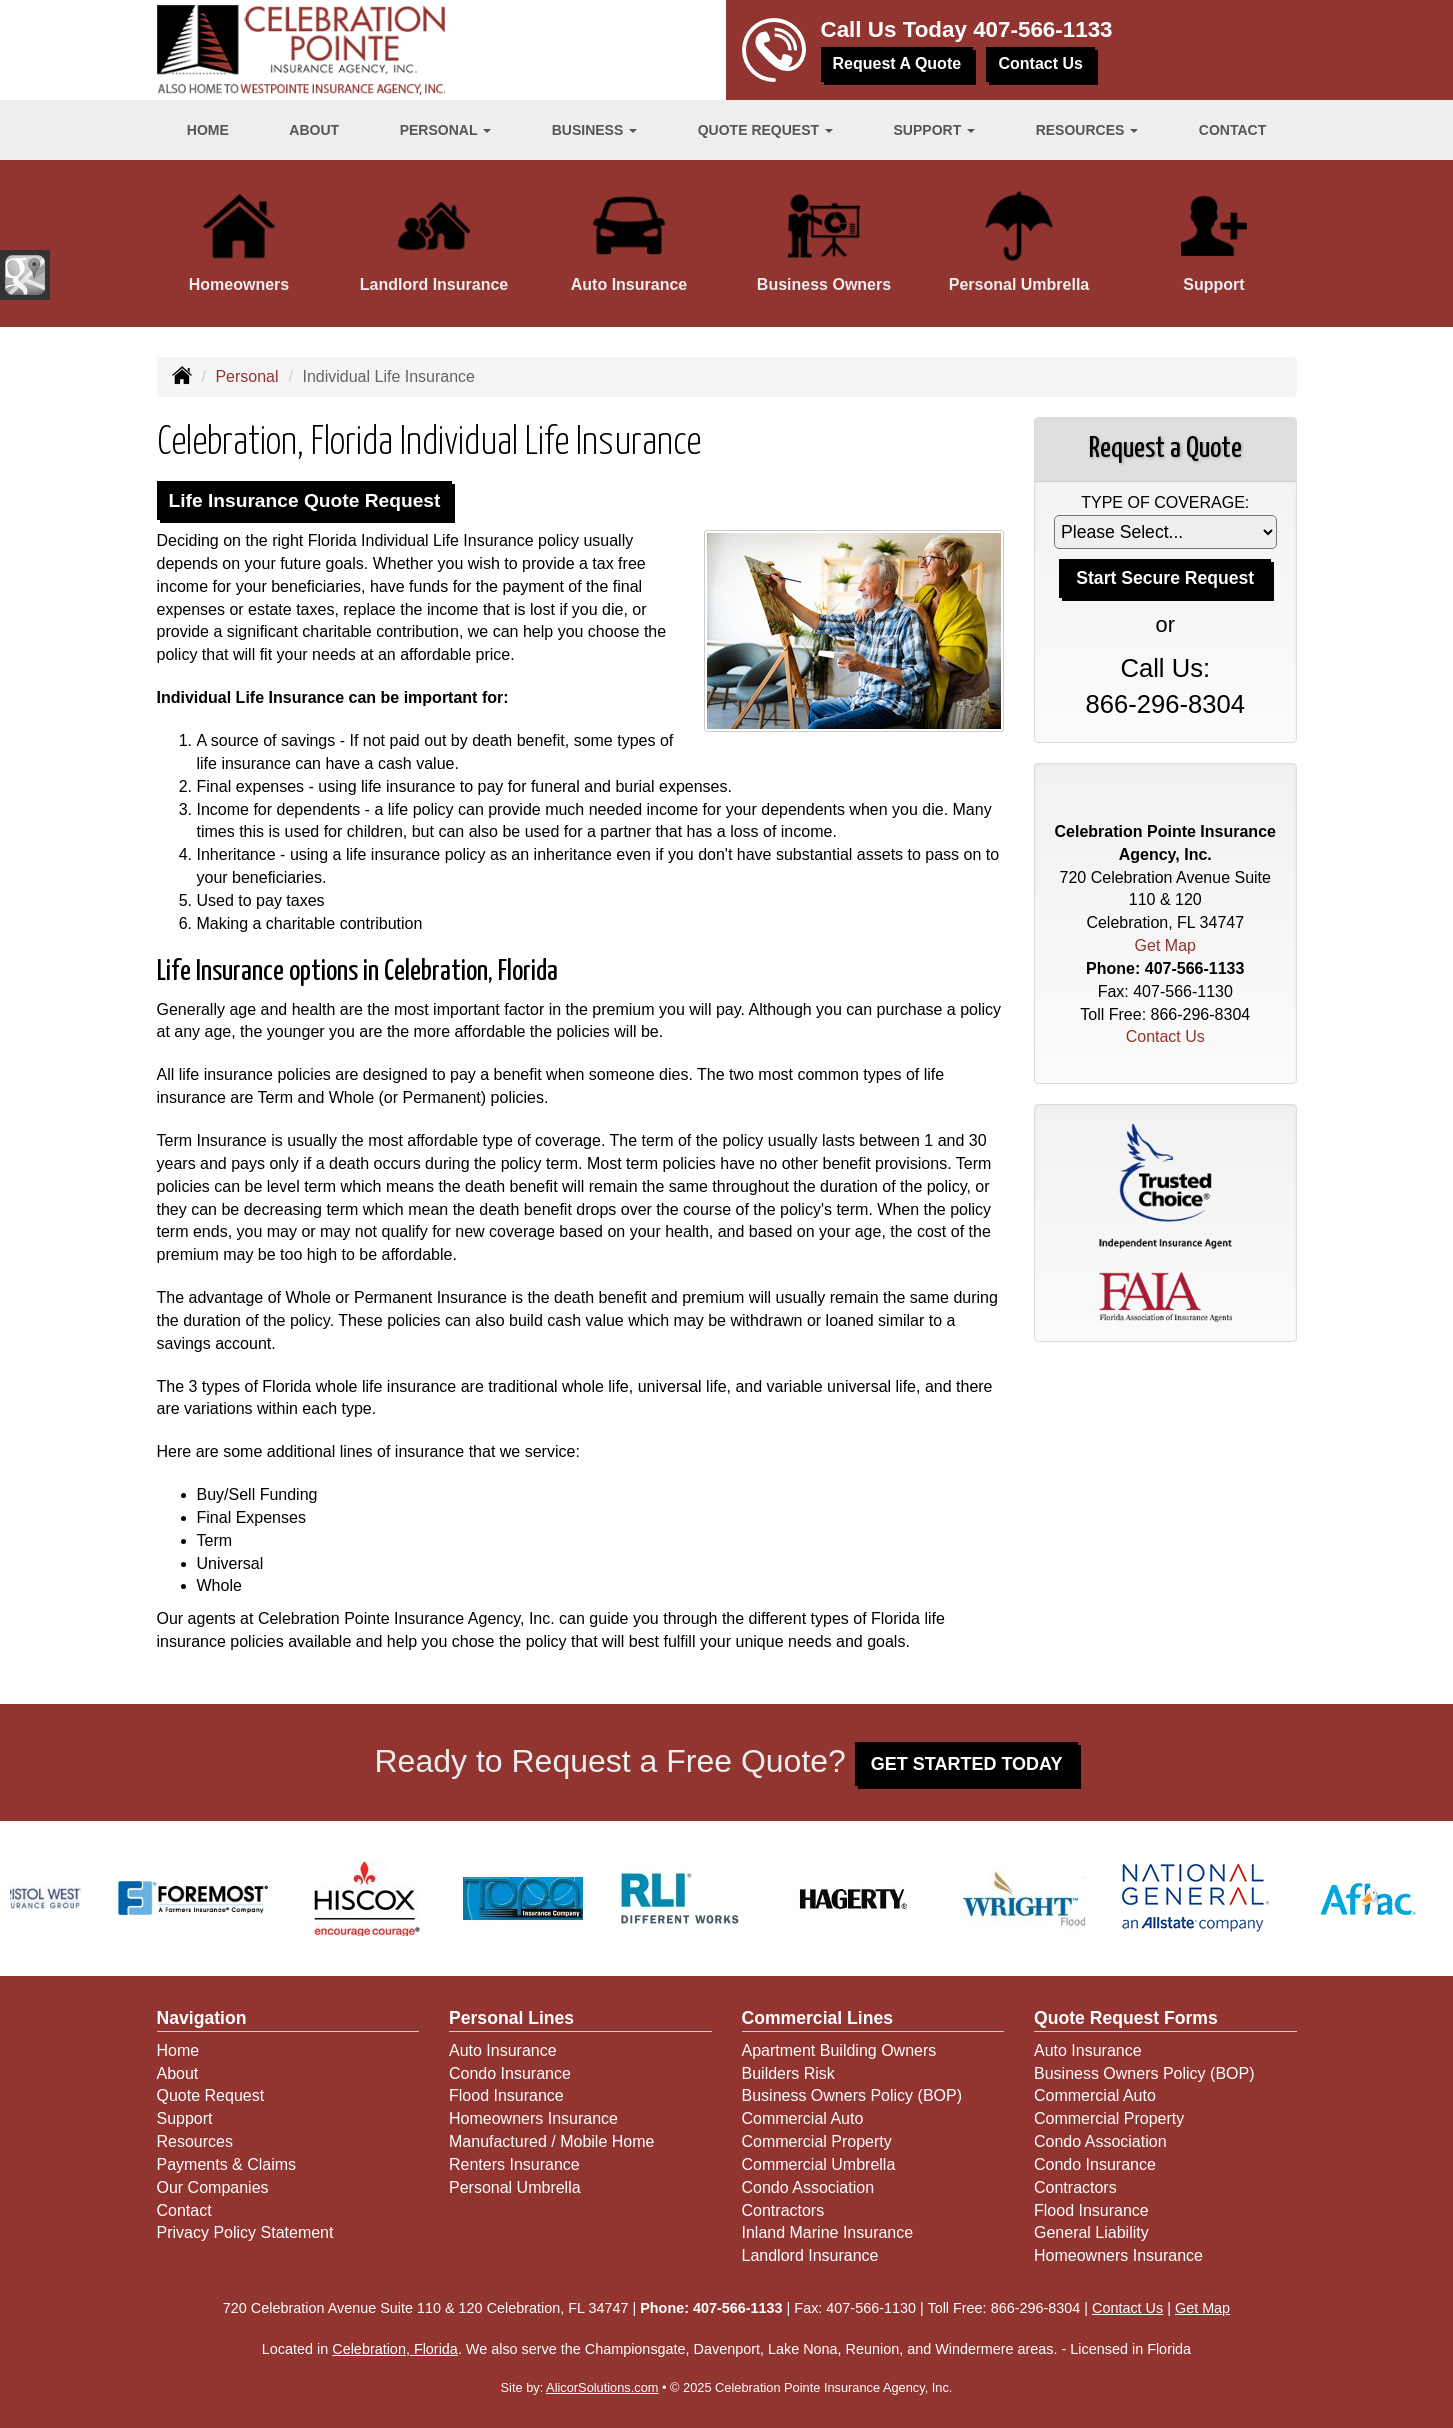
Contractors (783, 2210)
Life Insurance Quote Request (305, 500)
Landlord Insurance (810, 2255)
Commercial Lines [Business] (818, 2018)
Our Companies (213, 2187)
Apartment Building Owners (839, 2050)
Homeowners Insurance (533, 2118)
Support (185, 2118)
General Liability (1091, 2232)
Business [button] (594, 130)
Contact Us (1040, 63)
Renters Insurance (514, 2164)
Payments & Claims (227, 2164)
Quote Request (211, 2095)
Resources (195, 2141)
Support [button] (935, 130)
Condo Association (808, 2187)
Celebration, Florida (395, 2349)
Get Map (1165, 945)
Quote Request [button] (765, 130)
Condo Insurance (510, 2073)
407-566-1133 (1042, 29)
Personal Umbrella (515, 2187)
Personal (246, 376)
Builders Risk (788, 2073)
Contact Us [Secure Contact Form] (1165, 1036)
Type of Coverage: (1165, 502)
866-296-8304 (1165, 704)
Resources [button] (1087, 130)
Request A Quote (897, 63)
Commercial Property (817, 2141)
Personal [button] (445, 130)
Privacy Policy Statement (245, 2232)
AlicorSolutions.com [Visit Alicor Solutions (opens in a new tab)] (602, 2387)
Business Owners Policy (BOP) (852, 2095)
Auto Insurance (503, 2050)
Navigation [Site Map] (202, 2018)
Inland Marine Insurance (828, 2232)
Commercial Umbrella (819, 2164)
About (314, 130)
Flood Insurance (506, 2095)
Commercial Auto (803, 2118)
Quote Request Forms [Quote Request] (1126, 2018)
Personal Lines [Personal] (511, 2018)
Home (208, 130)
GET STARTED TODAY (967, 1764)
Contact (1232, 130)
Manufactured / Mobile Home (551, 2141)
